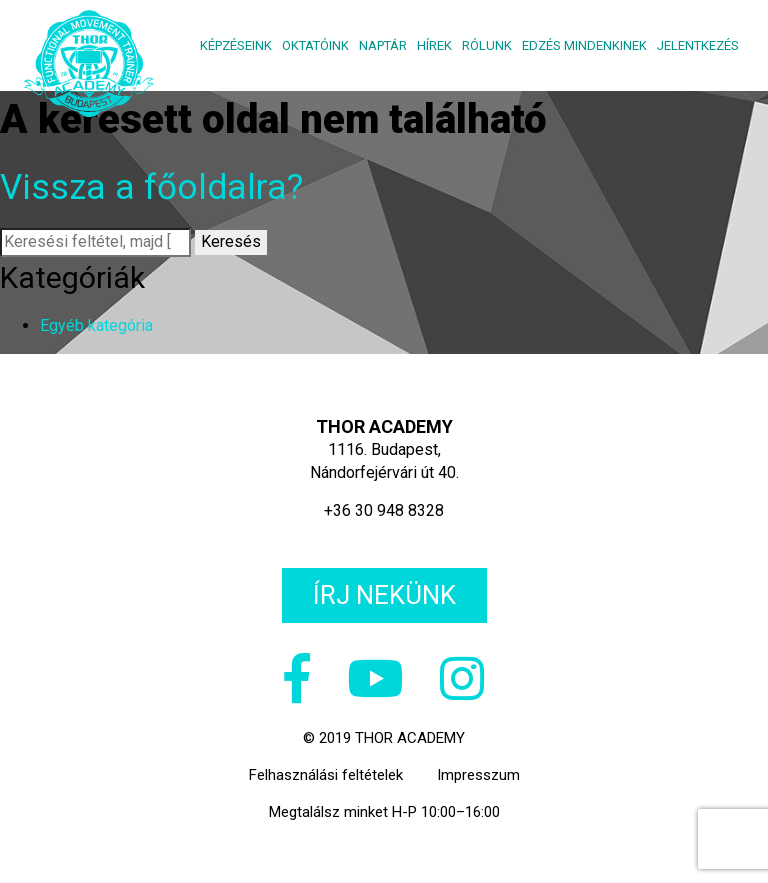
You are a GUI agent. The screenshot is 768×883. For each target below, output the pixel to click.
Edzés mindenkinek (584, 45)
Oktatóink (315, 45)
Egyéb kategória (96, 325)
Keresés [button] (231, 241)
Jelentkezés (698, 45)
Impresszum (478, 775)
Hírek (434, 45)
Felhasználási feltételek (326, 775)
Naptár (383, 45)
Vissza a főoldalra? (151, 187)
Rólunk (487, 45)
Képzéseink (236, 45)
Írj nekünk (384, 595)
